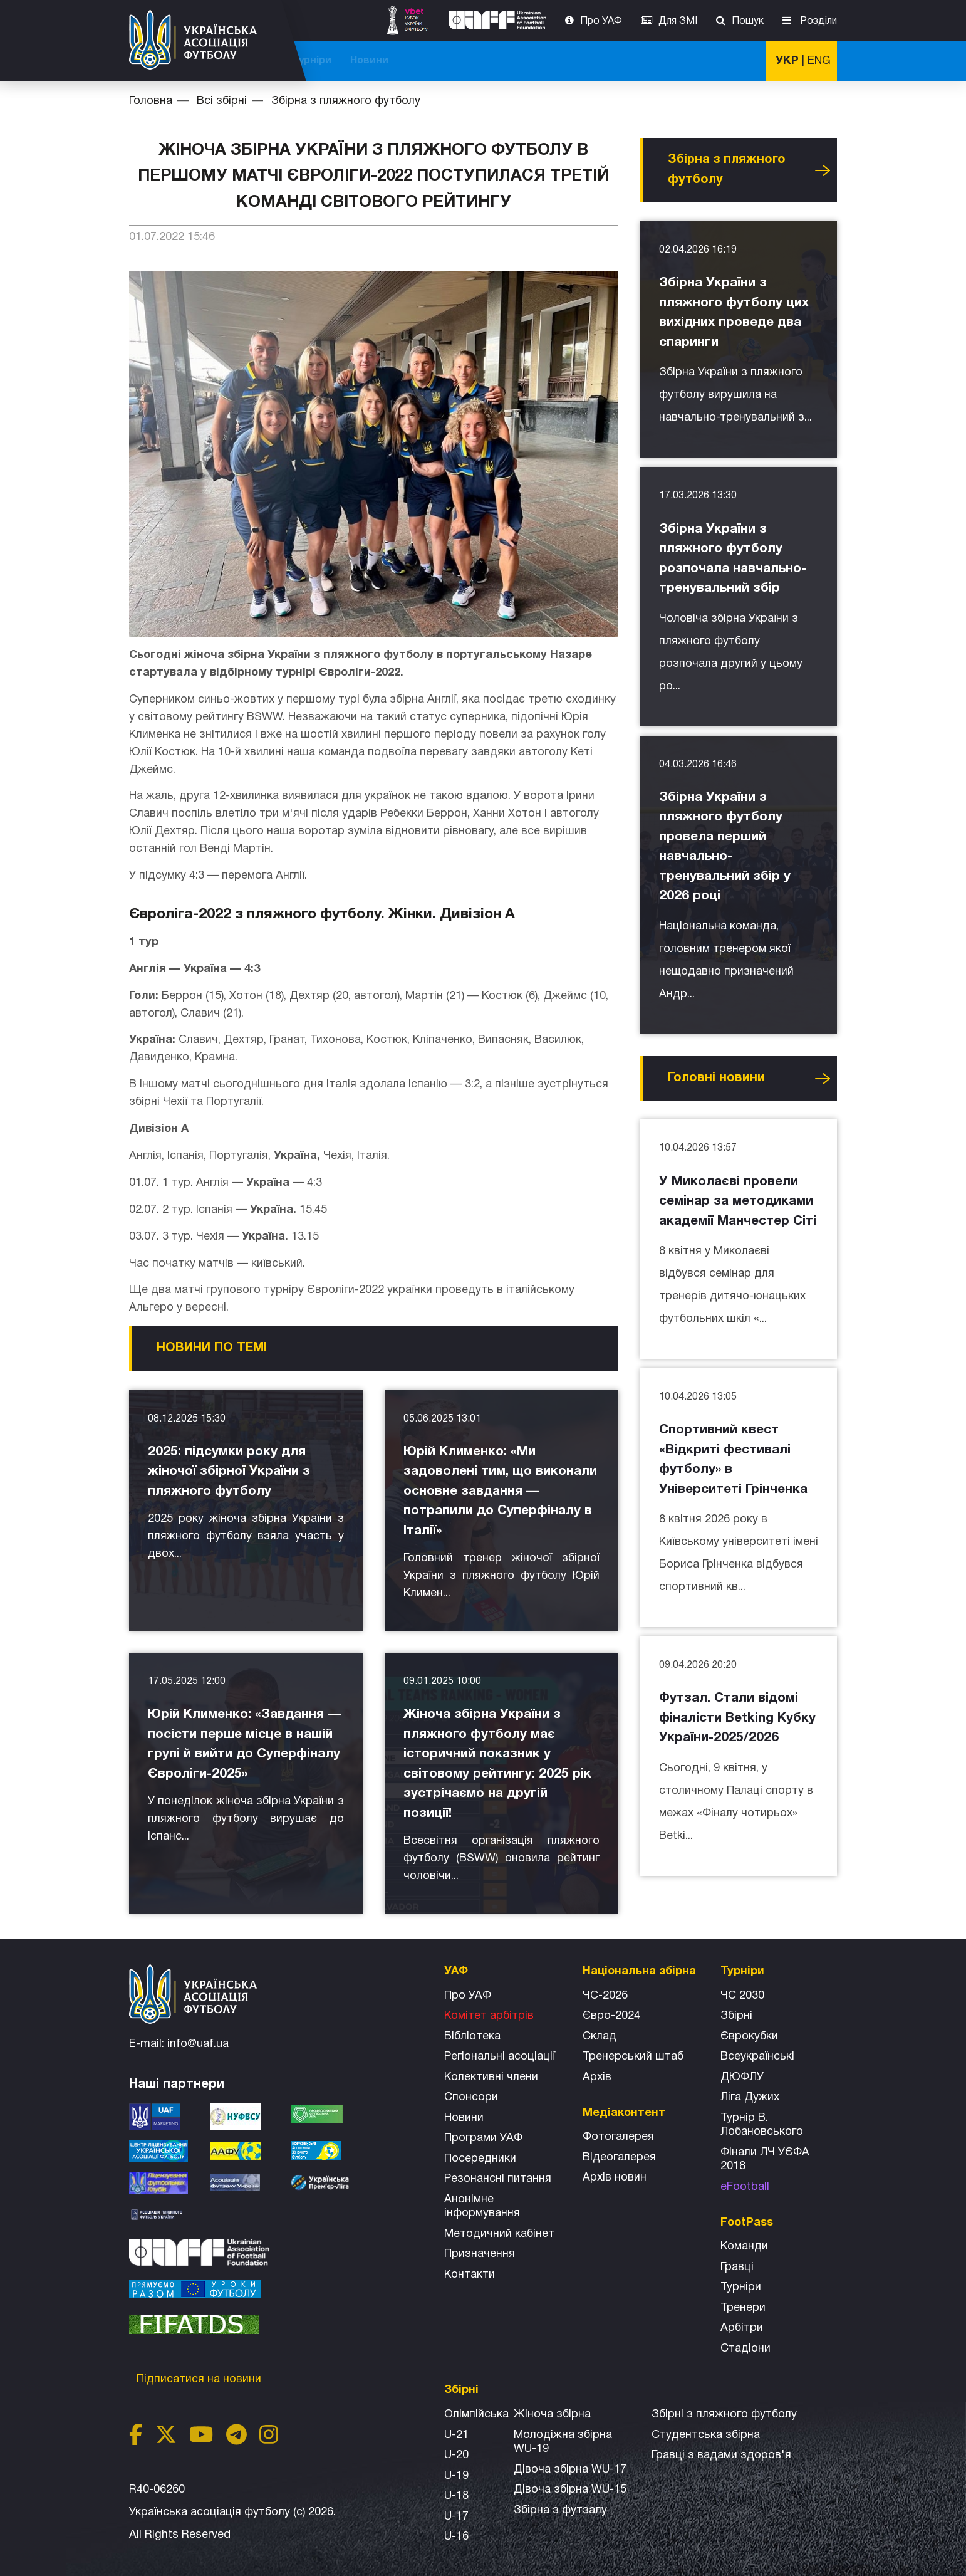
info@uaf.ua (198, 2044)
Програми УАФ (483, 2138)
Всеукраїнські (757, 2056)
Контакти (469, 2275)
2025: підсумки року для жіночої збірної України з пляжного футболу (229, 1471)
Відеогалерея (619, 2157)
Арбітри (741, 2328)
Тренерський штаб (633, 2056)
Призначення (479, 2254)
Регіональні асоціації (499, 2056)
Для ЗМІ (677, 21)
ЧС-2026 (339, 60)
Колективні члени (491, 2077)
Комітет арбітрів (489, 2016)
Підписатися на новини (200, 2379)
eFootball (744, 2187)
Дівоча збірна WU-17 (570, 2469)
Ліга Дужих (749, 2097)
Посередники (480, 2159)
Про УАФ (601, 21)
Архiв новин (615, 2177)
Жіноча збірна (552, 2414)
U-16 (456, 2536)
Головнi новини (716, 1078)
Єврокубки (749, 2036)
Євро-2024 (611, 2016)
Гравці (737, 2267)
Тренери (743, 2308)
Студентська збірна (706, 2435)
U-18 (456, 2496)
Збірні (736, 2016)
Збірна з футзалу (560, 2510)
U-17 (456, 2516)
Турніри (677, 60)
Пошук (748, 21)
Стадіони (745, 2348)
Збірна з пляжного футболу (345, 101)
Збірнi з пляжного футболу (724, 2414)
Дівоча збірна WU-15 (570, 2489)
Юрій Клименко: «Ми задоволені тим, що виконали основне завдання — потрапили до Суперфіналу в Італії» (500, 1491)
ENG (819, 61)
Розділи (817, 21)
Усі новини (822, 170)
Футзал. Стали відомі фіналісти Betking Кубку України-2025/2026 (737, 1718)
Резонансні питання (497, 2179)
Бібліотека (472, 2036)
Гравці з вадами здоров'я (721, 2455)
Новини (734, 60)
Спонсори (471, 2097)
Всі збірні (615, 60)
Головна (150, 101)
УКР (787, 61)
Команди (744, 2246)
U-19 (456, 2476)
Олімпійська (476, 2414)
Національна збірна (522, 60)
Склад (599, 2036)
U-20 (456, 2455)
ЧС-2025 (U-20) (415, 60)
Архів (597, 2077)
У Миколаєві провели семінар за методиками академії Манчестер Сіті (737, 1201)
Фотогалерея (618, 2137)
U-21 (456, 2435)
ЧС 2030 (742, 1996)
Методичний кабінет (499, 2234)
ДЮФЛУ (742, 2077)
